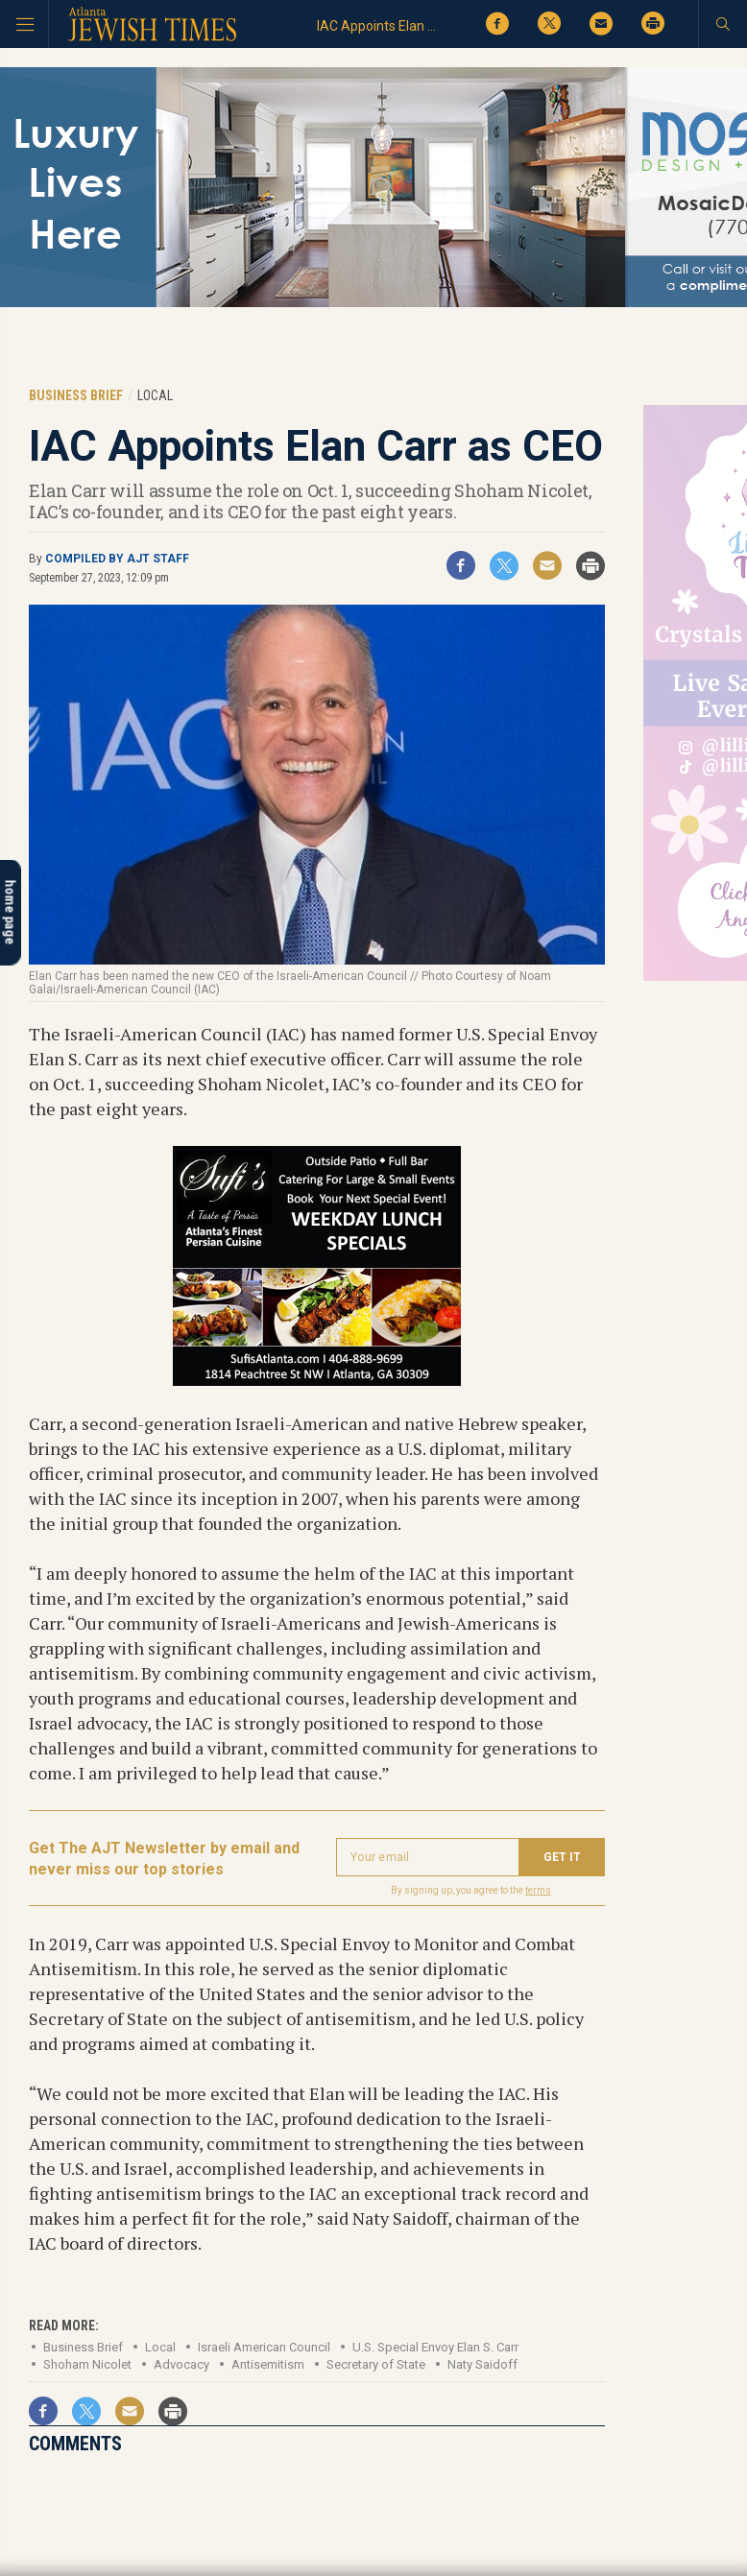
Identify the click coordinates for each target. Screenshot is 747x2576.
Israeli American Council (264, 2347)
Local (160, 2347)
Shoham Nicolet (87, 2364)
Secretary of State (375, 2364)
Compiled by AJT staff (117, 558)
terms (538, 1890)
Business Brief (83, 2347)
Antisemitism (267, 2364)
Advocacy (181, 2364)
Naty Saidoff (482, 2364)
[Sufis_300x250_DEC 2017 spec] (317, 1379)
